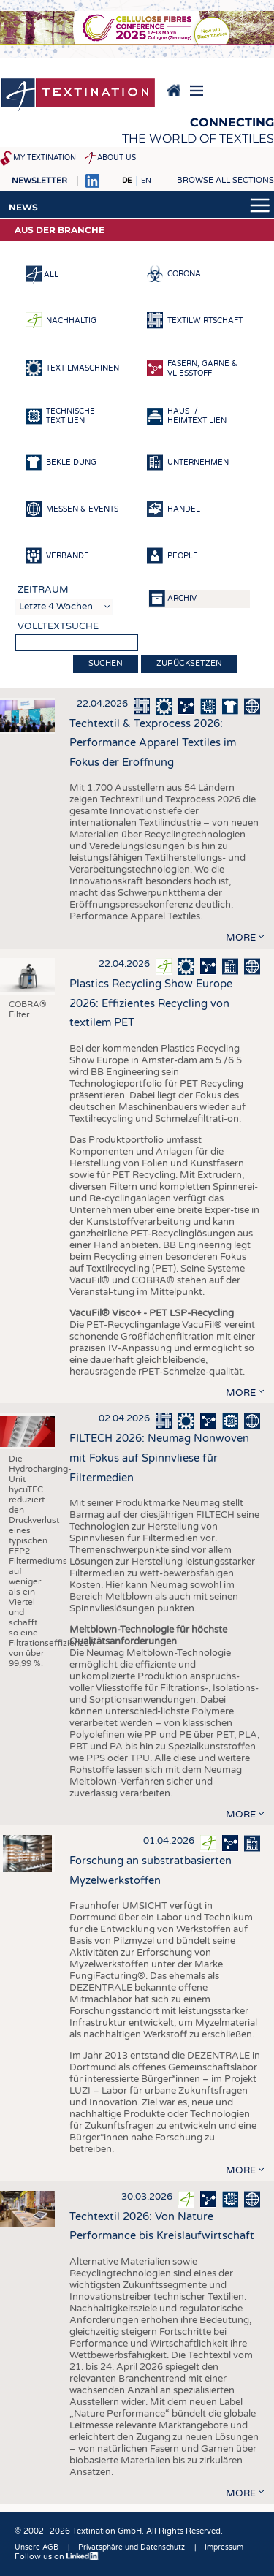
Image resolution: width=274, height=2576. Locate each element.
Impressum (224, 2547)
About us (116, 157)
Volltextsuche (58, 626)
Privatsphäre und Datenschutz (131, 2547)
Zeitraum (43, 590)
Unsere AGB (36, 2547)
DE (127, 180)
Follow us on (57, 2556)
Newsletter (39, 181)
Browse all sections (225, 180)
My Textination (44, 157)
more (241, 937)
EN (146, 180)
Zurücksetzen (189, 663)
